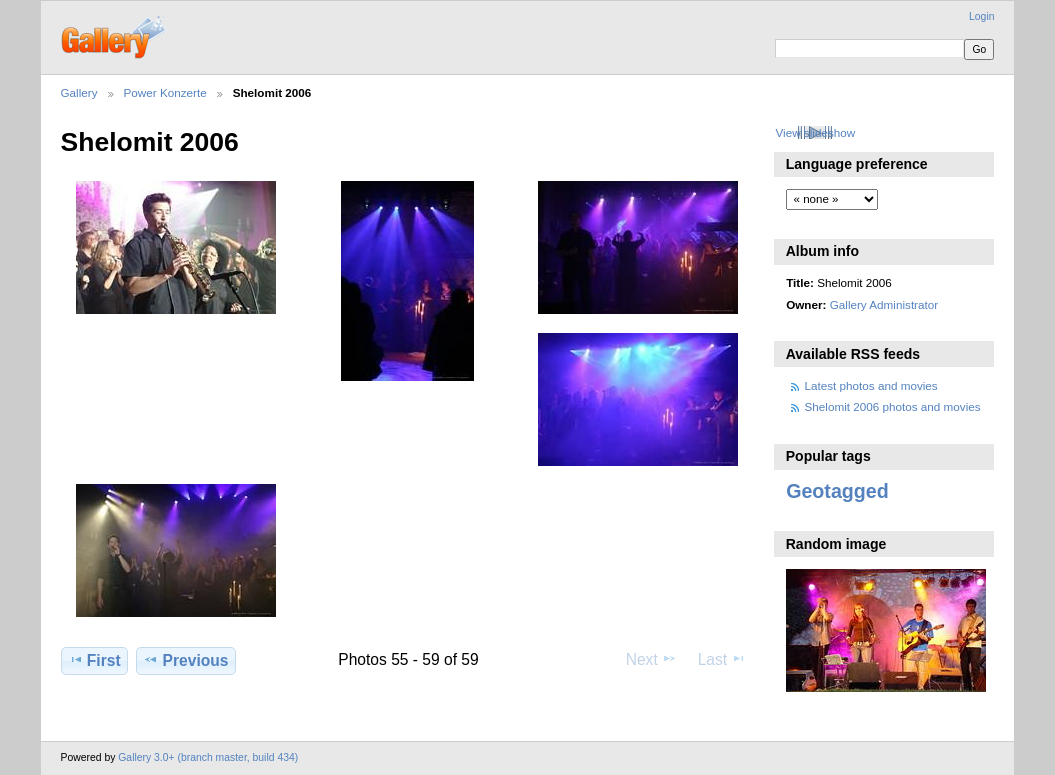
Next (651, 659)
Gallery (79, 92)
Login (981, 16)
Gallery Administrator (884, 304)
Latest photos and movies (871, 385)
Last (722, 659)
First (94, 660)
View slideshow (815, 132)
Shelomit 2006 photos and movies (893, 406)
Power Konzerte (165, 92)
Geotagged (837, 491)
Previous (185, 660)
